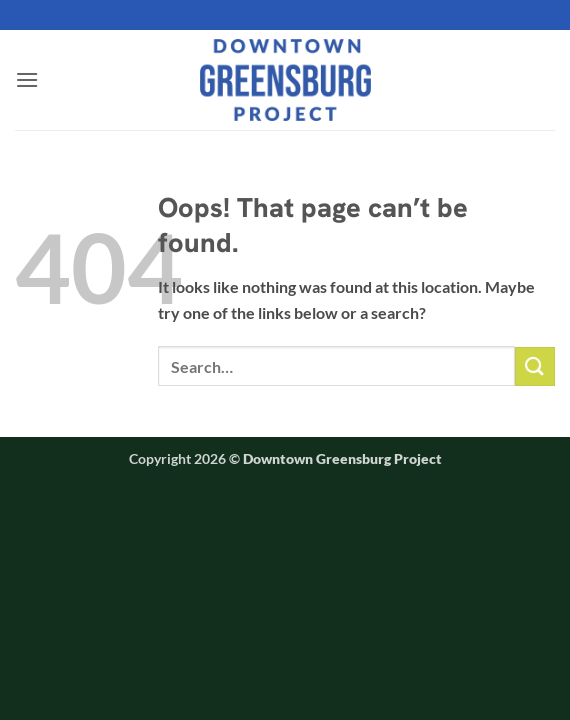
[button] (27, 79)
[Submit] (535, 366)
